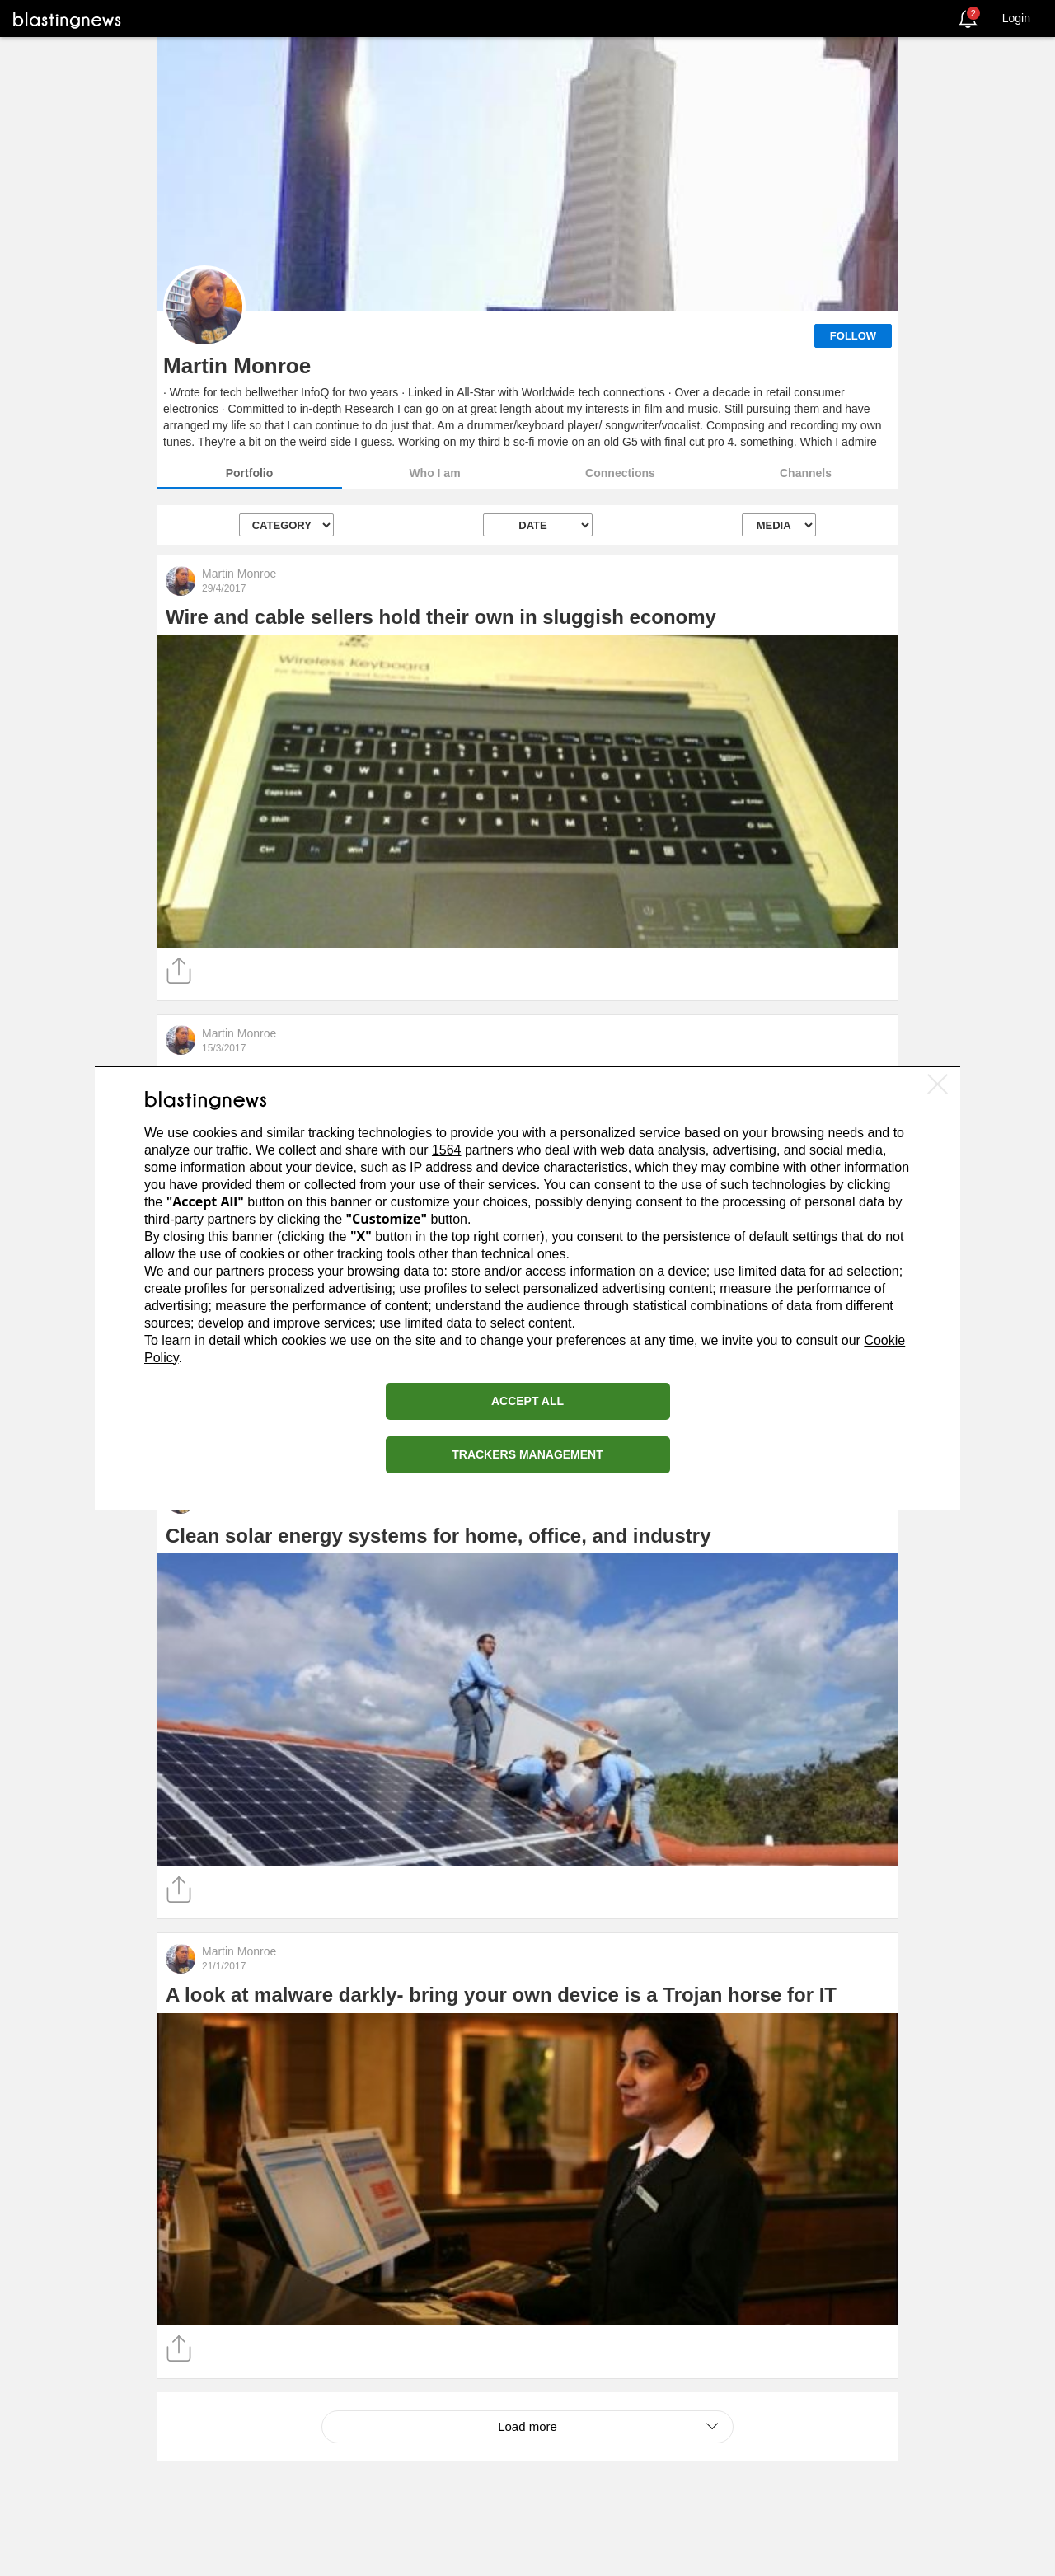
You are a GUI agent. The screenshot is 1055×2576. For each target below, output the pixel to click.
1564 (447, 1150)
